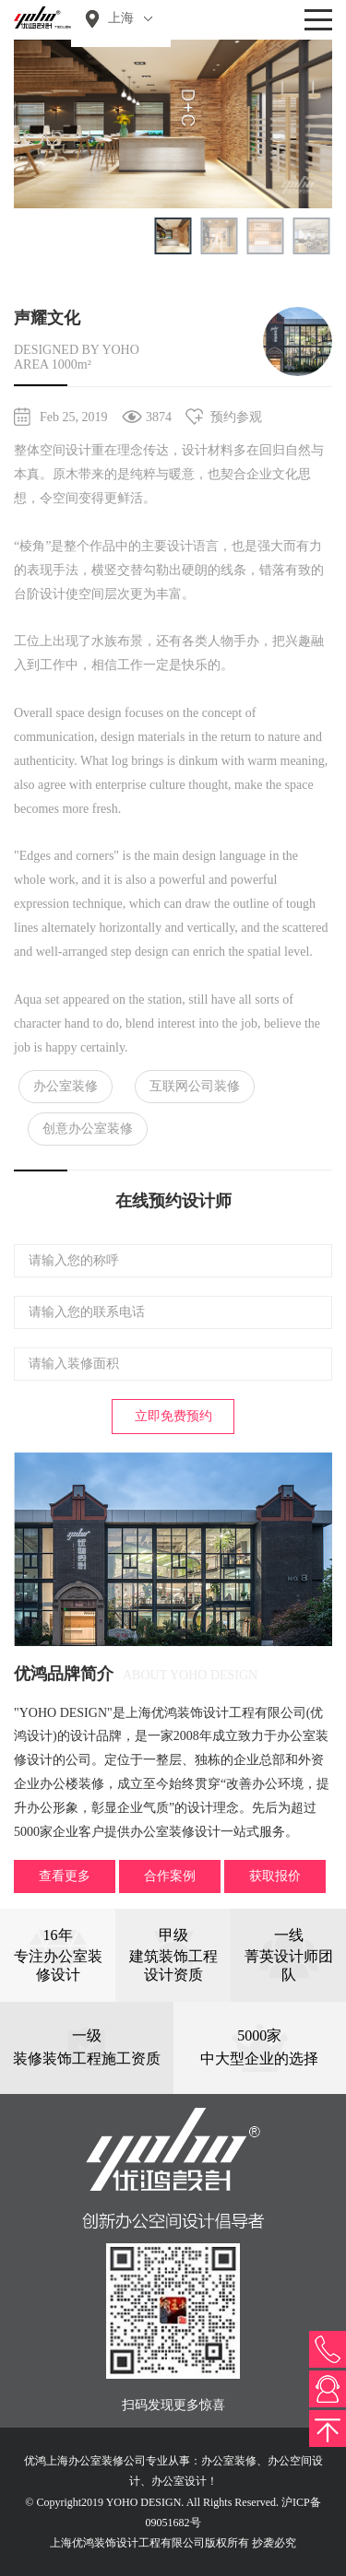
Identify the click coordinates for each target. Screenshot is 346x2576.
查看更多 (64, 1876)
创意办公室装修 (87, 1128)
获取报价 (275, 1876)
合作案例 (170, 1876)
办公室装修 (65, 1086)
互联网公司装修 (194, 1086)
